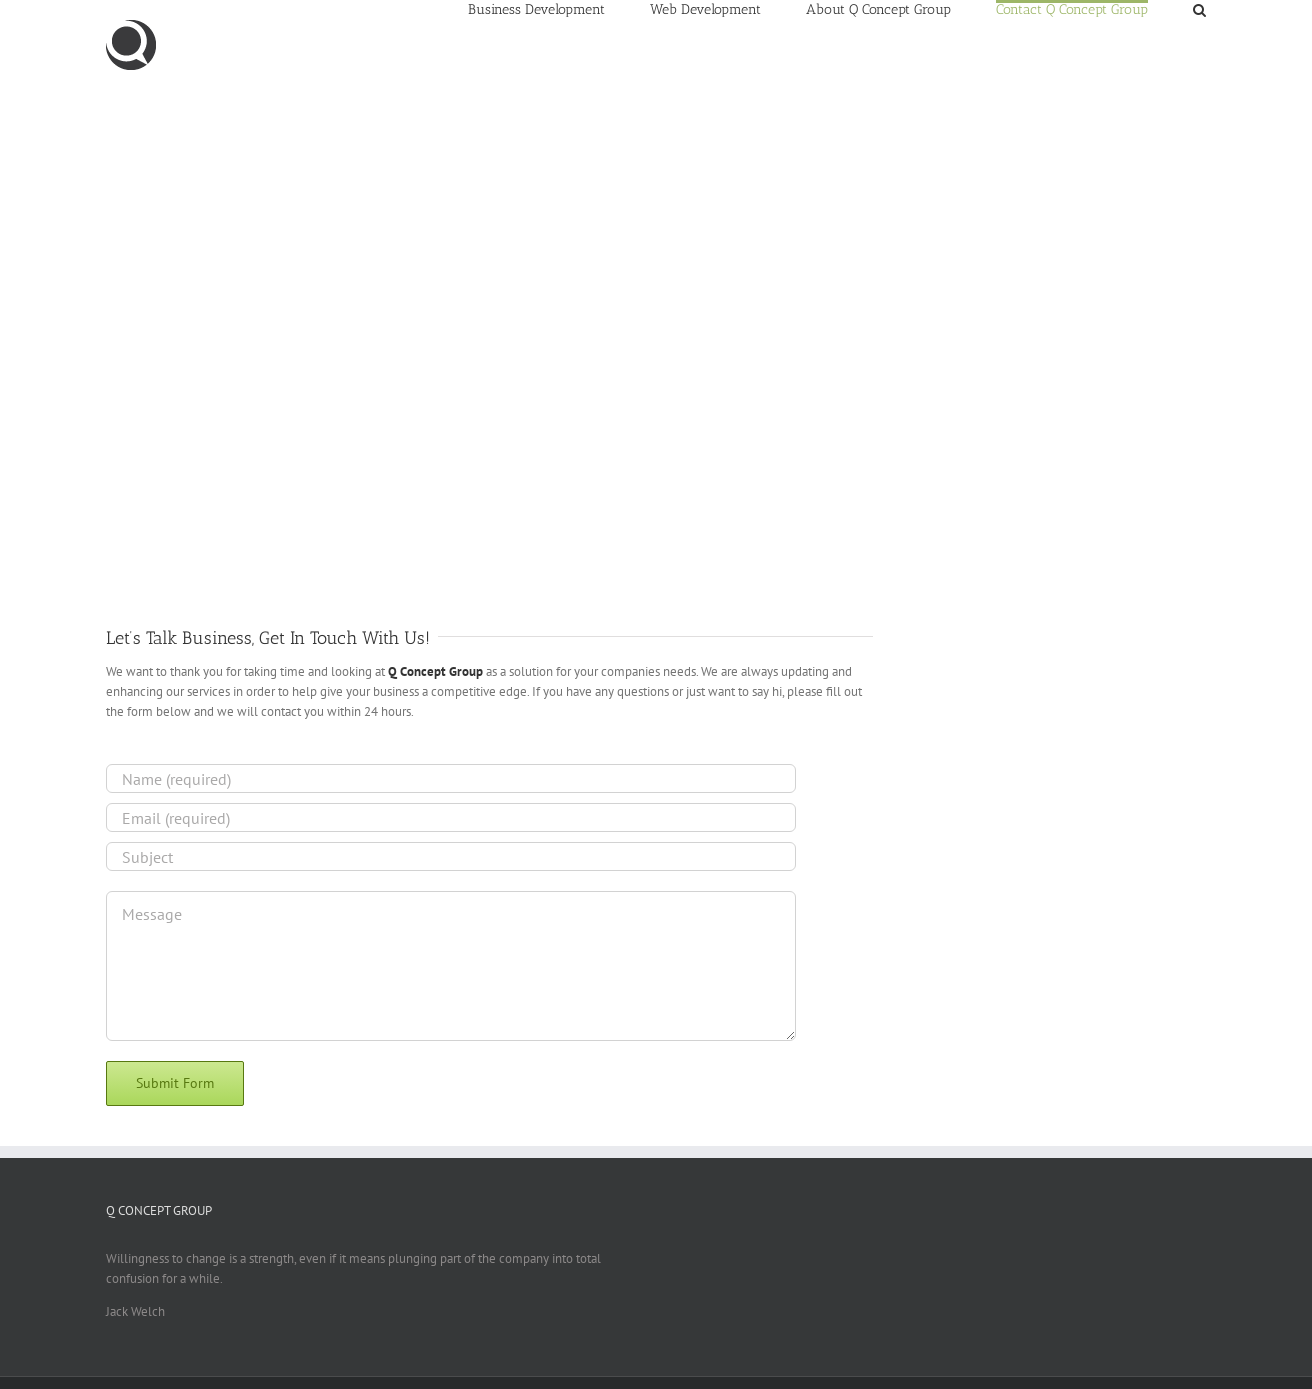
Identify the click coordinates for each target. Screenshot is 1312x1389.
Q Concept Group (435, 671)
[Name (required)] (451, 778)
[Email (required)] (451, 817)
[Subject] (451, 856)
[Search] (1199, 8)
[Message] (451, 966)
